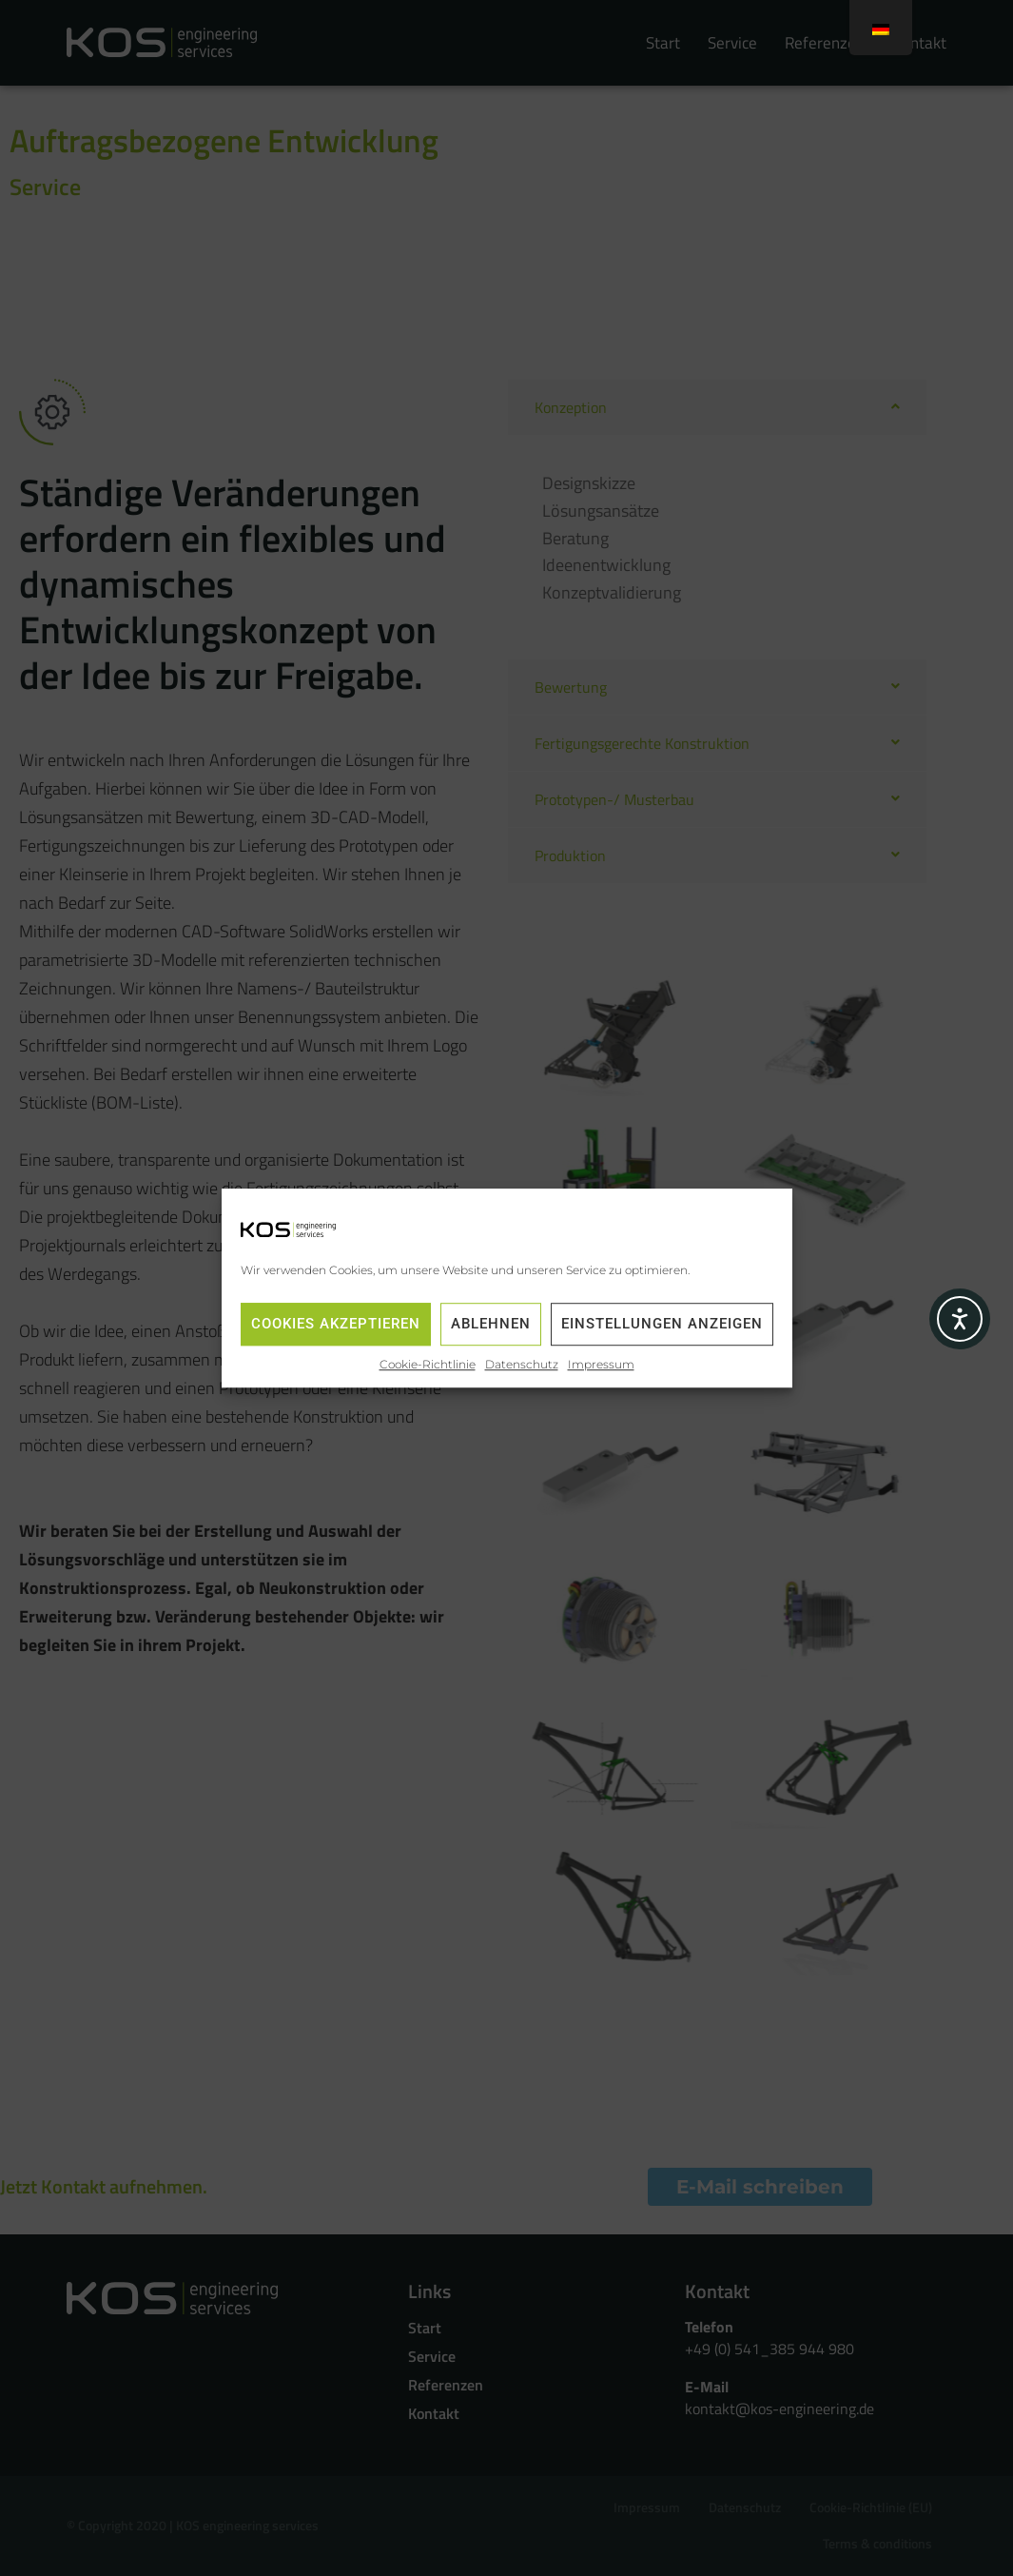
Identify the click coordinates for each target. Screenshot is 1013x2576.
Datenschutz (521, 1364)
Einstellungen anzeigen (662, 1324)
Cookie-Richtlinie (428, 1364)
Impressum (601, 1364)
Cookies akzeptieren (335, 1324)
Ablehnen (491, 1324)
